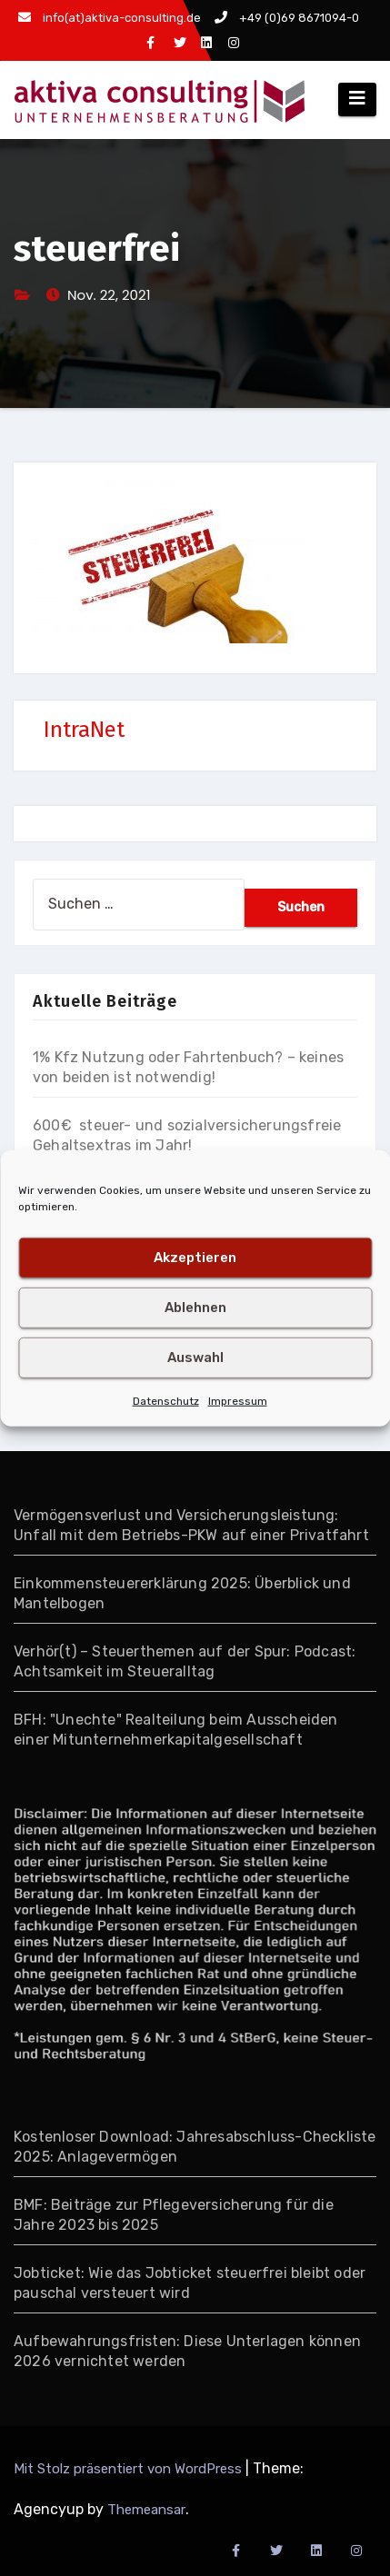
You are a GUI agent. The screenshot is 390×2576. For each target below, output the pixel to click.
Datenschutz (166, 1400)
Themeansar (146, 2509)
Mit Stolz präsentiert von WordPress (129, 2469)
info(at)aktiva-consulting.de (109, 18)
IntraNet (84, 729)
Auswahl (195, 1357)
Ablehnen (195, 1307)
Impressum (237, 1400)
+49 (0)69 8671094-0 (287, 18)
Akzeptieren (195, 1257)
